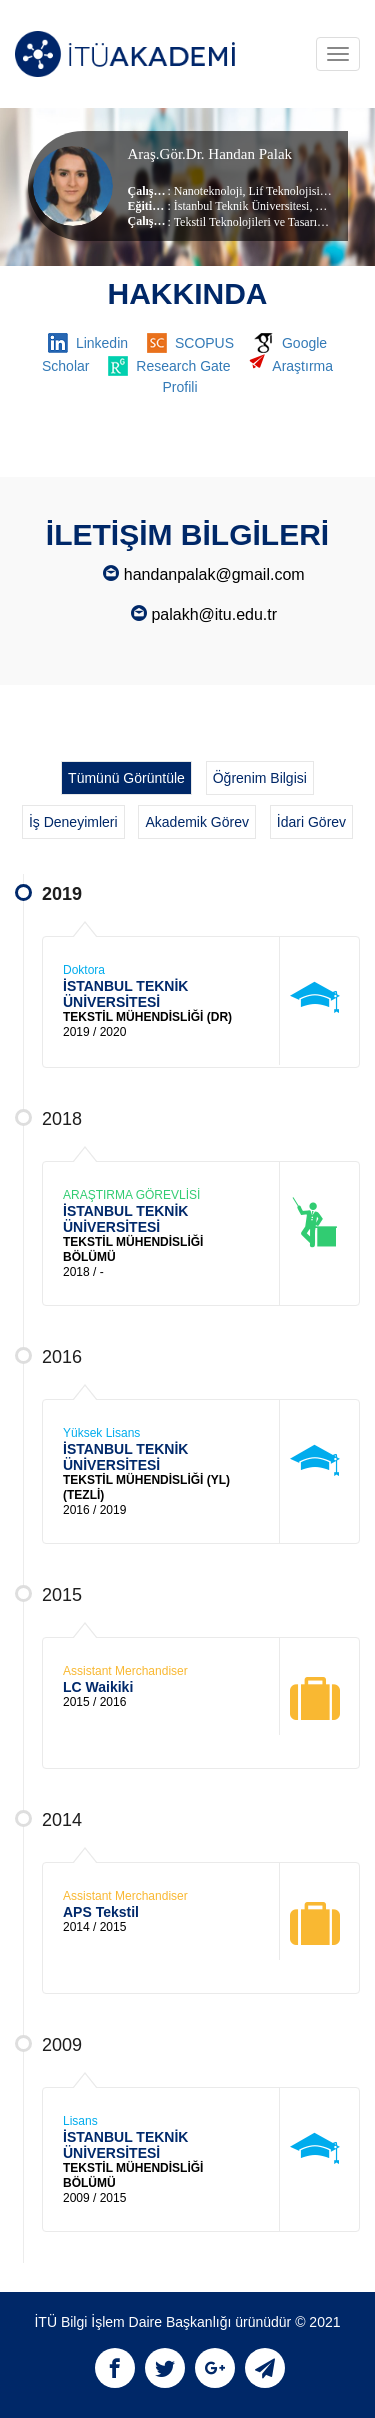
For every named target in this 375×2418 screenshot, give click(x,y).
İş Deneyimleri (73, 822)
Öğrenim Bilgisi (260, 778)
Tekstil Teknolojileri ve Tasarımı (252, 222)
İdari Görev (311, 822)
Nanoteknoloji (208, 191)
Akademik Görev (196, 822)
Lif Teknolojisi (283, 191)
